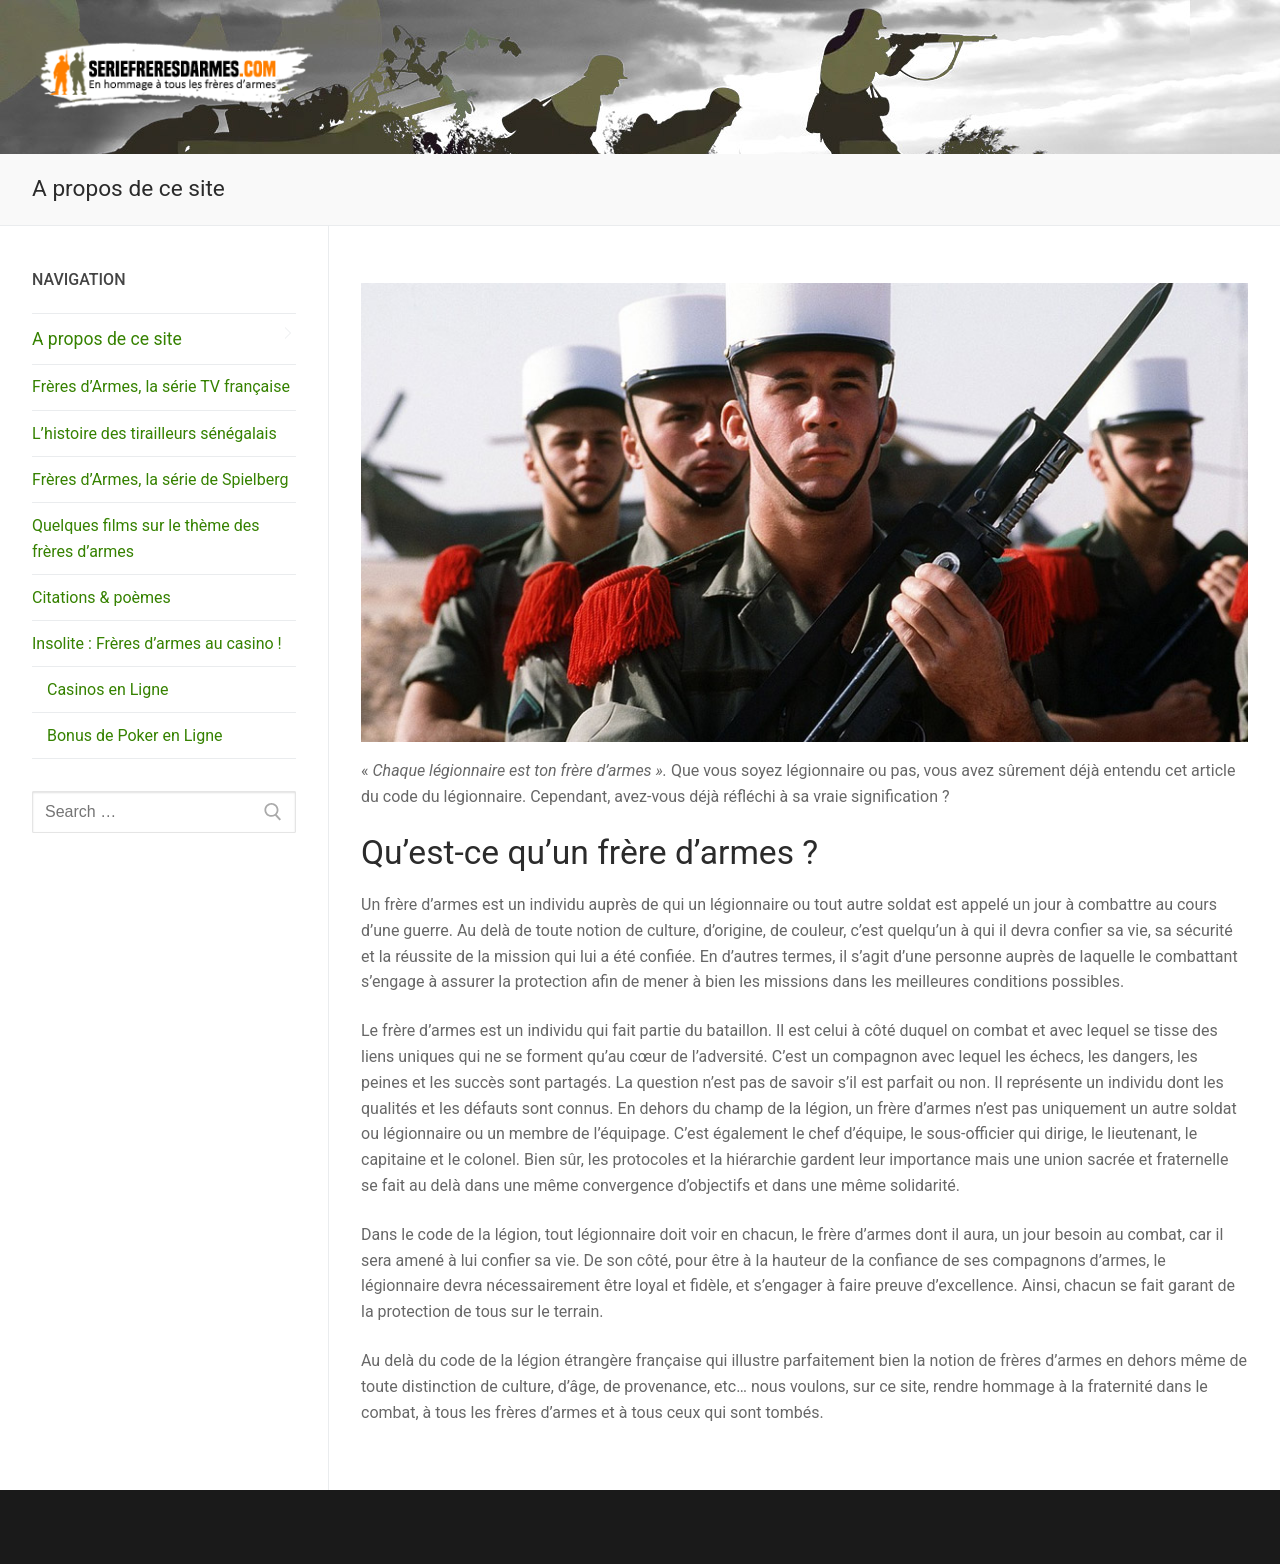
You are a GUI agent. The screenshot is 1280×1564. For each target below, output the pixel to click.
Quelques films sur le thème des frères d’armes (145, 538)
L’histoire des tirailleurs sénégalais (154, 433)
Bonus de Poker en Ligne (135, 735)
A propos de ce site (107, 339)
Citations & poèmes (101, 597)
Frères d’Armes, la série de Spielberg (160, 479)
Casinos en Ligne (108, 689)
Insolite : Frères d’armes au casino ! (159, 643)
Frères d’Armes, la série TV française (161, 386)
